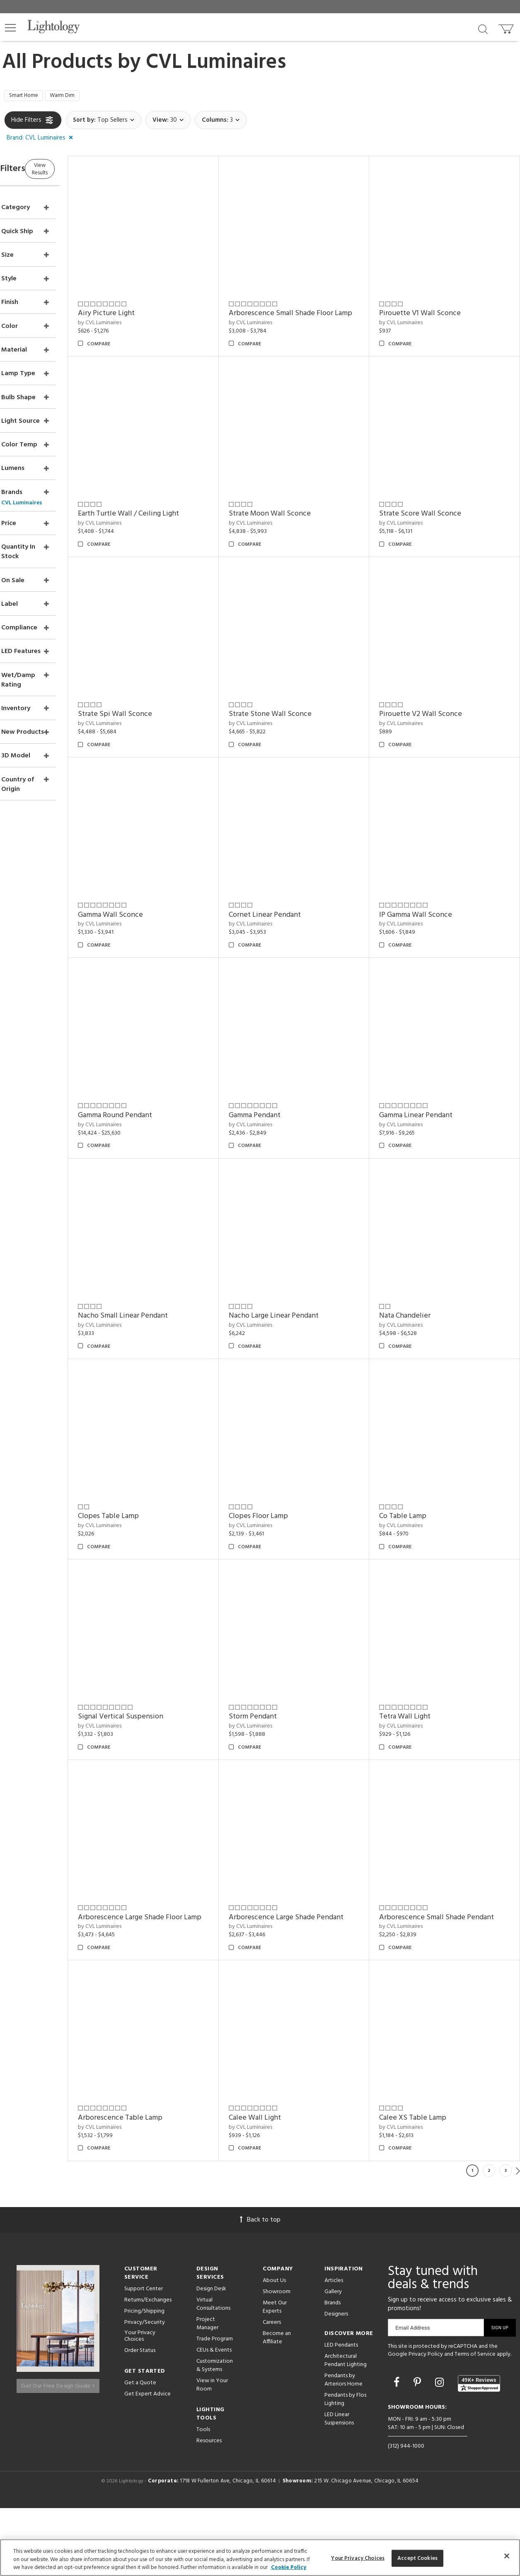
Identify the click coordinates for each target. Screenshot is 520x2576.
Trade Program (214, 2406)
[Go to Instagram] (440, 2451)
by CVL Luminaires (140, 312)
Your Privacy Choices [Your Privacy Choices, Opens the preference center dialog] (358, 2558)
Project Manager (207, 2391)
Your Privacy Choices (139, 2404)
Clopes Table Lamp (423, 1426)
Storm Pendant (142, 1800)
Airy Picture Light (146, 303)
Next (518, 2237)
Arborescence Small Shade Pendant (312, 1998)
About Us (274, 2347)
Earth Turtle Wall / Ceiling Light (443, 490)
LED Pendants (341, 2412)
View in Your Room (212, 2452)
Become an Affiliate (277, 2405)
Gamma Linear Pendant (292, 1239)
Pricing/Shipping (144, 2378)
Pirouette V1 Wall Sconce (433, 303)
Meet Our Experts (275, 2374)
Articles (333, 2347)
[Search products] (483, 28)
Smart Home (27, 97)
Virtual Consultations (213, 2371)
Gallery (333, 2359)
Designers (336, 2381)
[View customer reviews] (479, 2451)
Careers (272, 2389)
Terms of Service (475, 2422)
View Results (73, 171)
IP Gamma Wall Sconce (291, 1052)
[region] (260, 2557)
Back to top (260, 2287)
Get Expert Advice (147, 2461)
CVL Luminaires (216, 62)
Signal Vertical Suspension (435, 1613)
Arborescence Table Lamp (435, 1998)
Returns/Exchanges (148, 2367)
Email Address (412, 2395)
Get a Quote (140, 2450)
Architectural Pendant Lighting (345, 2427)
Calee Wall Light (144, 2185)
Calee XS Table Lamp (288, 2185)
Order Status (139, 2418)
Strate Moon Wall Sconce (159, 677)
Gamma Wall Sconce (425, 864)
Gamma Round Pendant (430, 1052)
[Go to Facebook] (398, 2451)
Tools (203, 2496)
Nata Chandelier (281, 1426)
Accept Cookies (417, 2558)
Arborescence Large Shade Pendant (175, 1998)
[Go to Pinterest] (418, 2451)
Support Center (143, 2356)
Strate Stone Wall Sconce (159, 864)
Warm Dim (73, 97)
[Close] (507, 2556)
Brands (332, 2370)
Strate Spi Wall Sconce (430, 677)
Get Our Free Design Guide (57, 2449)
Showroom (276, 2359)
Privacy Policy (426, 2422)
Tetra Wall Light (281, 1800)
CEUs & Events (214, 2417)
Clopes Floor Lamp (147, 1613)
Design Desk (211, 2356)
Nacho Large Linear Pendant (163, 1426)
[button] (10, 27)
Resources (209, 2508)
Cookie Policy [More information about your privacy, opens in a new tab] (288, 2567)
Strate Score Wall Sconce (296, 677)
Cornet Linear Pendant (154, 1052)
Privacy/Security (144, 2389)
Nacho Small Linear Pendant (438, 1239)
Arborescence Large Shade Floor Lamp (445, 1805)
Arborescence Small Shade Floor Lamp (307, 308)
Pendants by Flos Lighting (345, 2466)
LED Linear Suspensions (339, 2486)
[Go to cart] (507, 27)
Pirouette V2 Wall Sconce (296, 864)
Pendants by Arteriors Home (343, 2447)
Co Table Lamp (278, 1613)
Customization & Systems (214, 2432)
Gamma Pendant (144, 1239)
